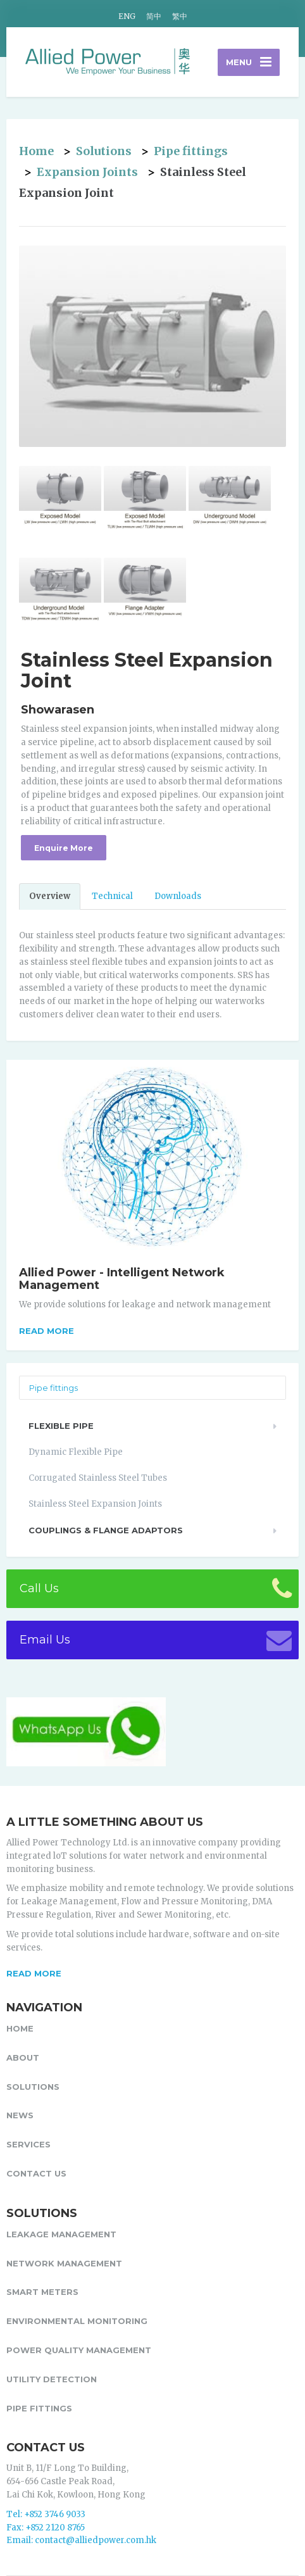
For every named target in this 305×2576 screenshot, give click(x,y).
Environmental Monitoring (76, 2321)
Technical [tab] (112, 896)
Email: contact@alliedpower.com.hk (81, 2540)
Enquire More (63, 848)
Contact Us (36, 2173)
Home (36, 151)
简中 (153, 16)
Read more (46, 1331)
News (20, 2115)
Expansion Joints (87, 172)
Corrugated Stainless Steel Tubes (97, 1478)
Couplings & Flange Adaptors (105, 1530)
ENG (126, 16)
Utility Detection (51, 2379)
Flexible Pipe (61, 1426)
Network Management (64, 2263)
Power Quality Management (78, 2350)
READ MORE (33, 1973)
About (22, 2057)
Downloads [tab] (177, 896)
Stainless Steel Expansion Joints (95, 1503)
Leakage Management (61, 2234)
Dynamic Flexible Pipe (75, 1452)
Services (28, 2144)
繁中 (179, 16)
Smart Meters (42, 2292)
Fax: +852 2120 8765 (45, 2527)
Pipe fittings (191, 151)
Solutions (104, 151)
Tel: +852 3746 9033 (45, 2514)
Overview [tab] (49, 896)
